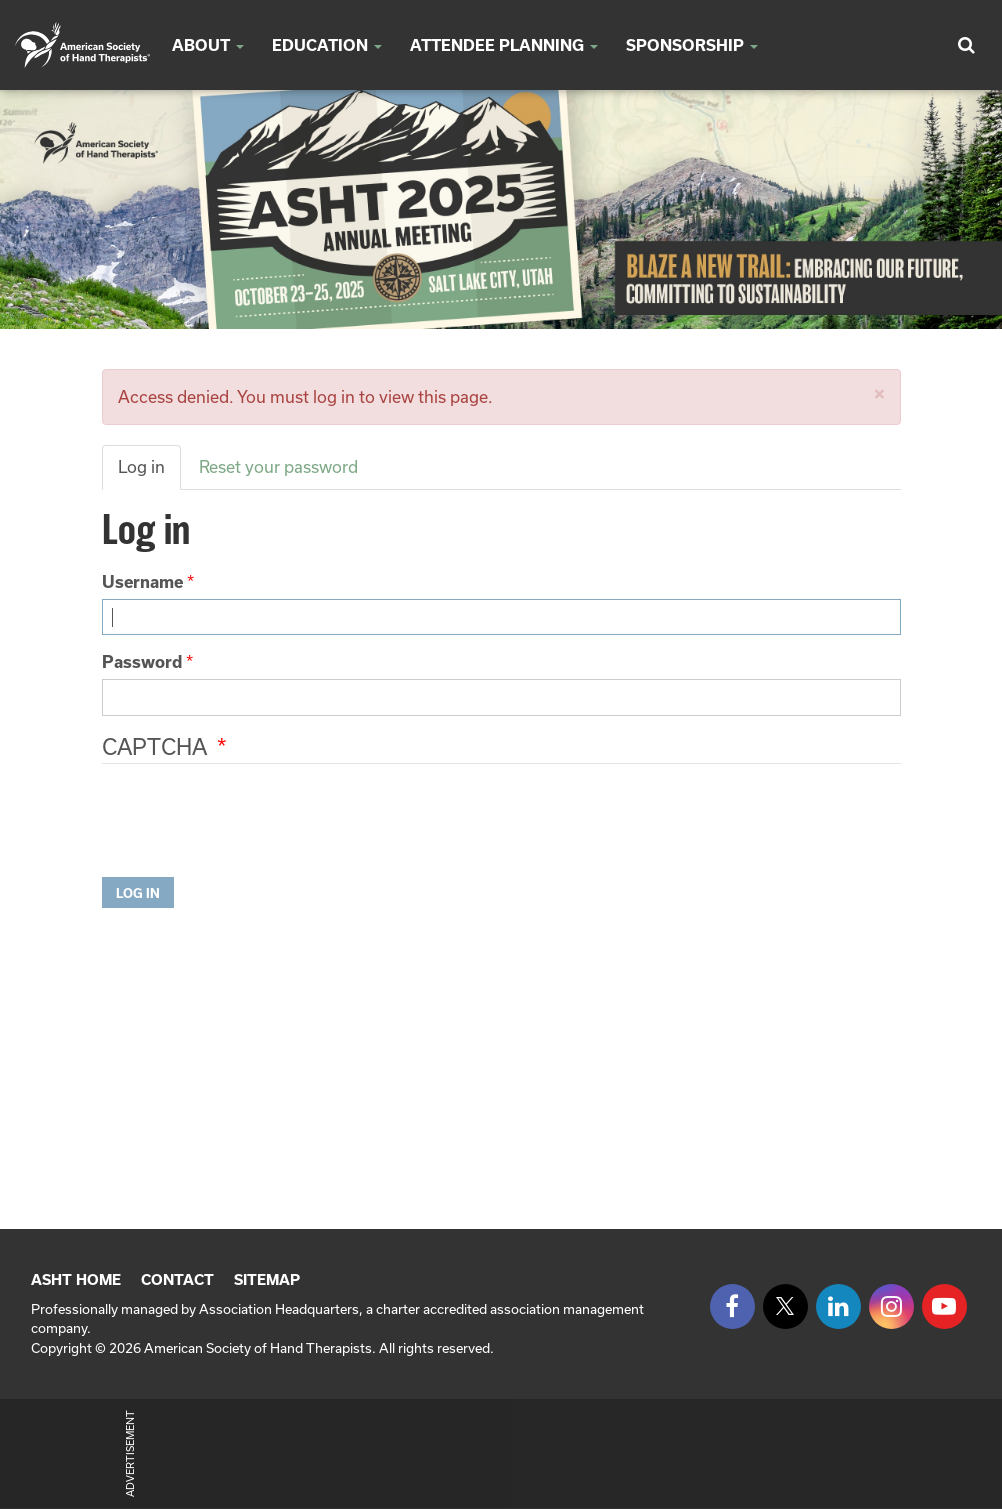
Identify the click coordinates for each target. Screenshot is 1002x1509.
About (208, 45)
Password (142, 661)
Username (142, 581)
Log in (141, 466)
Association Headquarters (279, 1309)
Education (327, 45)
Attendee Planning (504, 45)
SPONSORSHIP (692, 45)
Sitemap (267, 1279)
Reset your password (278, 466)
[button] (879, 393)
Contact (177, 1279)
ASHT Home (76, 1279)
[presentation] (254, 823)
